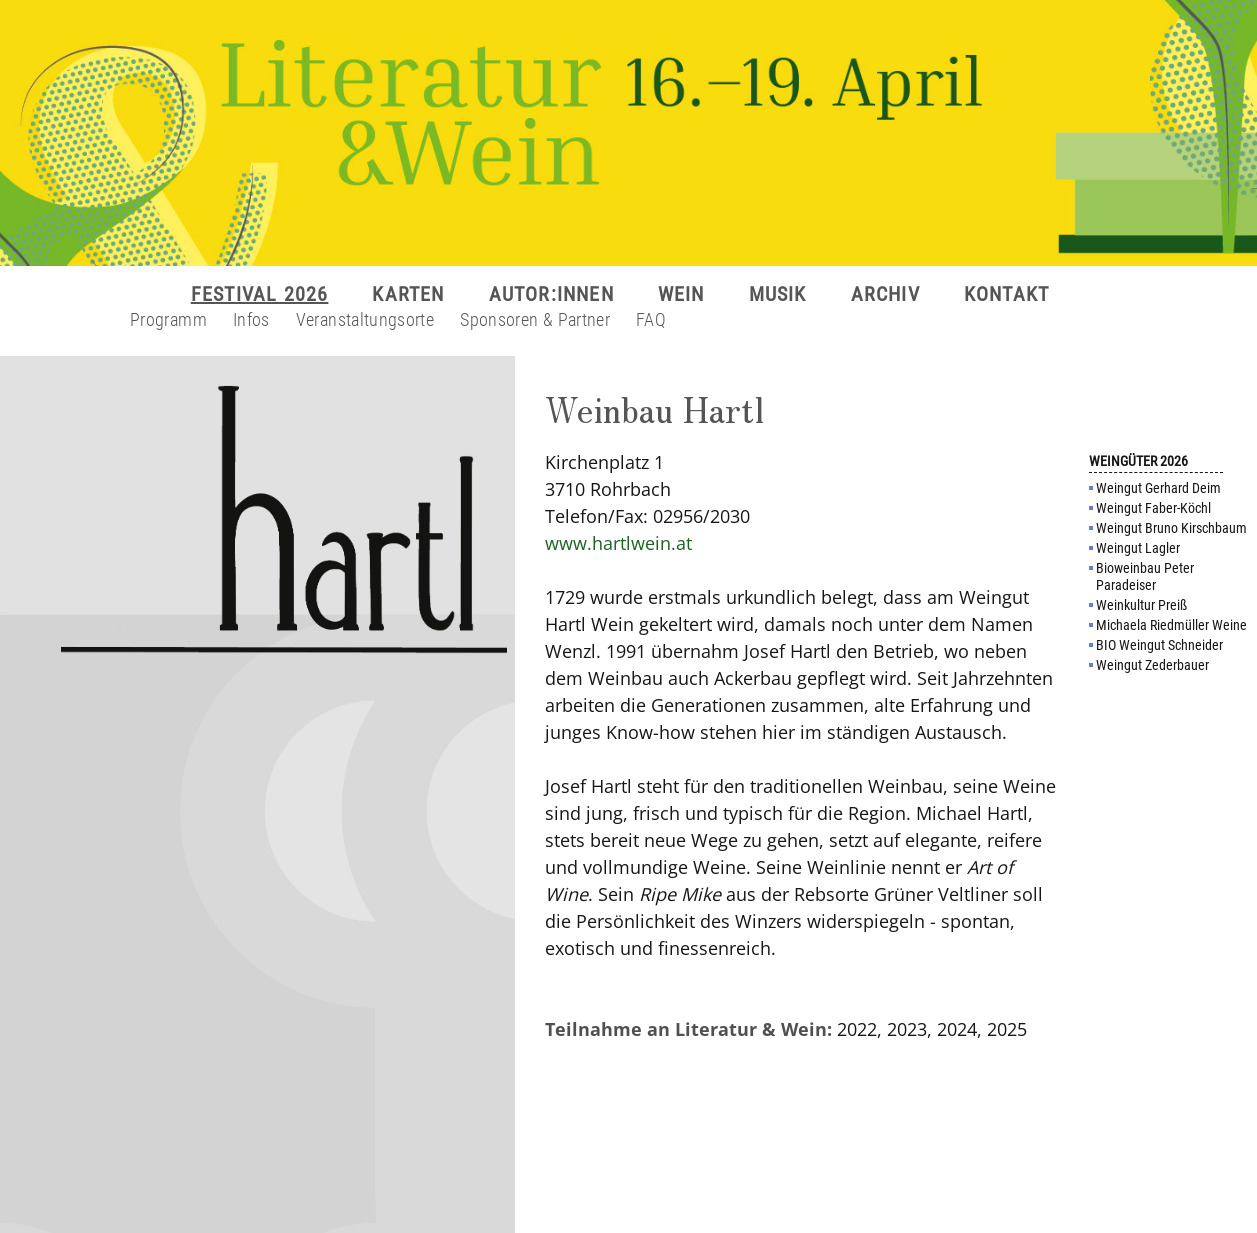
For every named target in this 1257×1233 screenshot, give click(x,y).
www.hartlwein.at (618, 543)
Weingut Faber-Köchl (1153, 508)
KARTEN (408, 294)
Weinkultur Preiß (1141, 605)
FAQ (651, 319)
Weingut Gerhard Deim (1158, 488)
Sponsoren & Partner (535, 319)
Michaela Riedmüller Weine (1171, 625)
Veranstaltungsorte (365, 319)
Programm (168, 319)
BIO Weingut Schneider (1159, 645)
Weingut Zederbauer (1152, 665)
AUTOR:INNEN (551, 294)
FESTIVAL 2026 (260, 294)
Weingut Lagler (1138, 548)
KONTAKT (1006, 294)
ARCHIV (885, 294)
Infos (251, 319)
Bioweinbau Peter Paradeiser (1145, 576)
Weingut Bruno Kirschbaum (1171, 528)
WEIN (681, 294)
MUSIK (778, 294)
